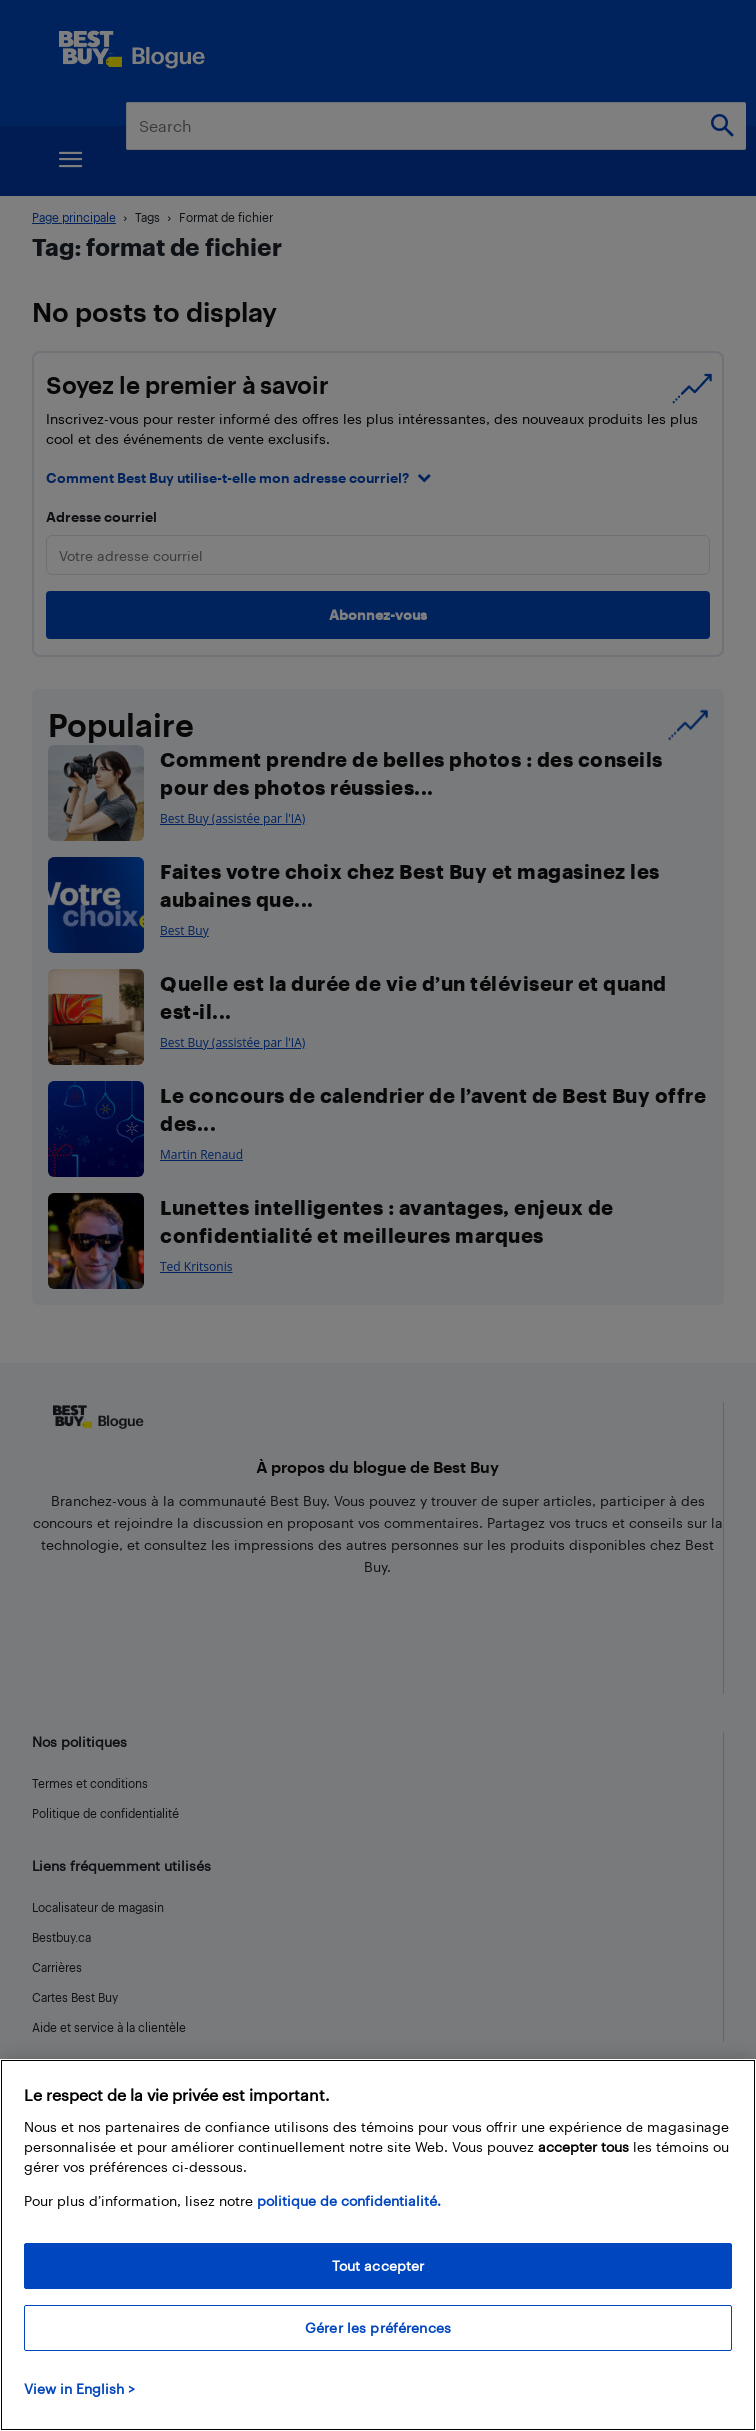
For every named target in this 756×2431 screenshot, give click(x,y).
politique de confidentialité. (349, 2200)
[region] (378, 2245)
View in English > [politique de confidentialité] (79, 2388)
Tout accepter (378, 2265)
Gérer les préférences (378, 2327)
